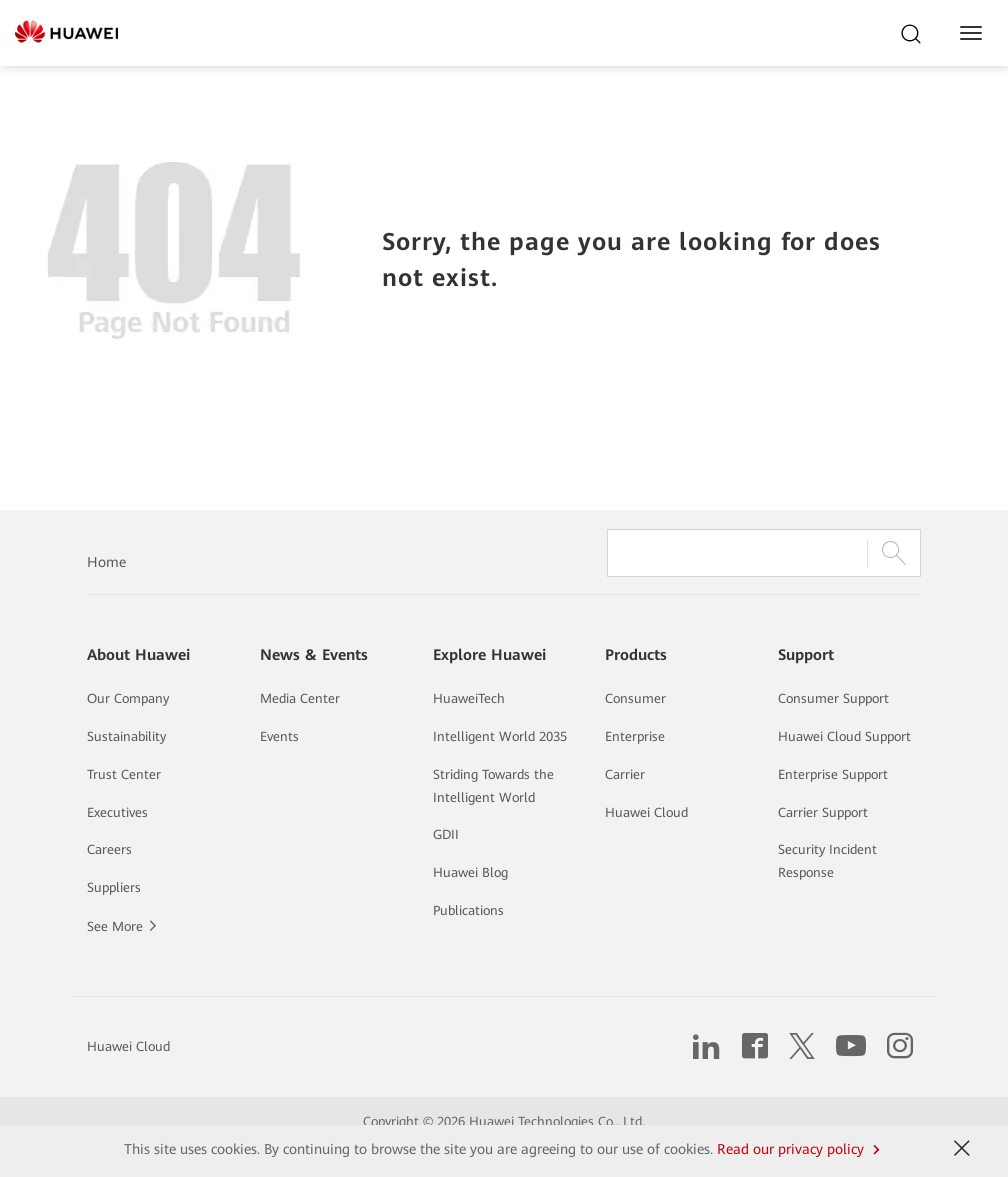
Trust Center (124, 774)
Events (279, 736)
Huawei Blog (470, 872)
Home (106, 562)
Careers (109, 849)
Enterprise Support (833, 774)
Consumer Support (833, 698)
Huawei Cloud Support (844, 736)
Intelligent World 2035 (500, 736)
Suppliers (114, 887)
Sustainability (126, 736)
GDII (446, 834)
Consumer (635, 698)
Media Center (300, 698)
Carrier (625, 774)
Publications (468, 910)
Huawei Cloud (646, 812)
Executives (117, 812)
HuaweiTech (469, 698)
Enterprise (635, 736)
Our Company (128, 698)
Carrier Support (823, 812)
